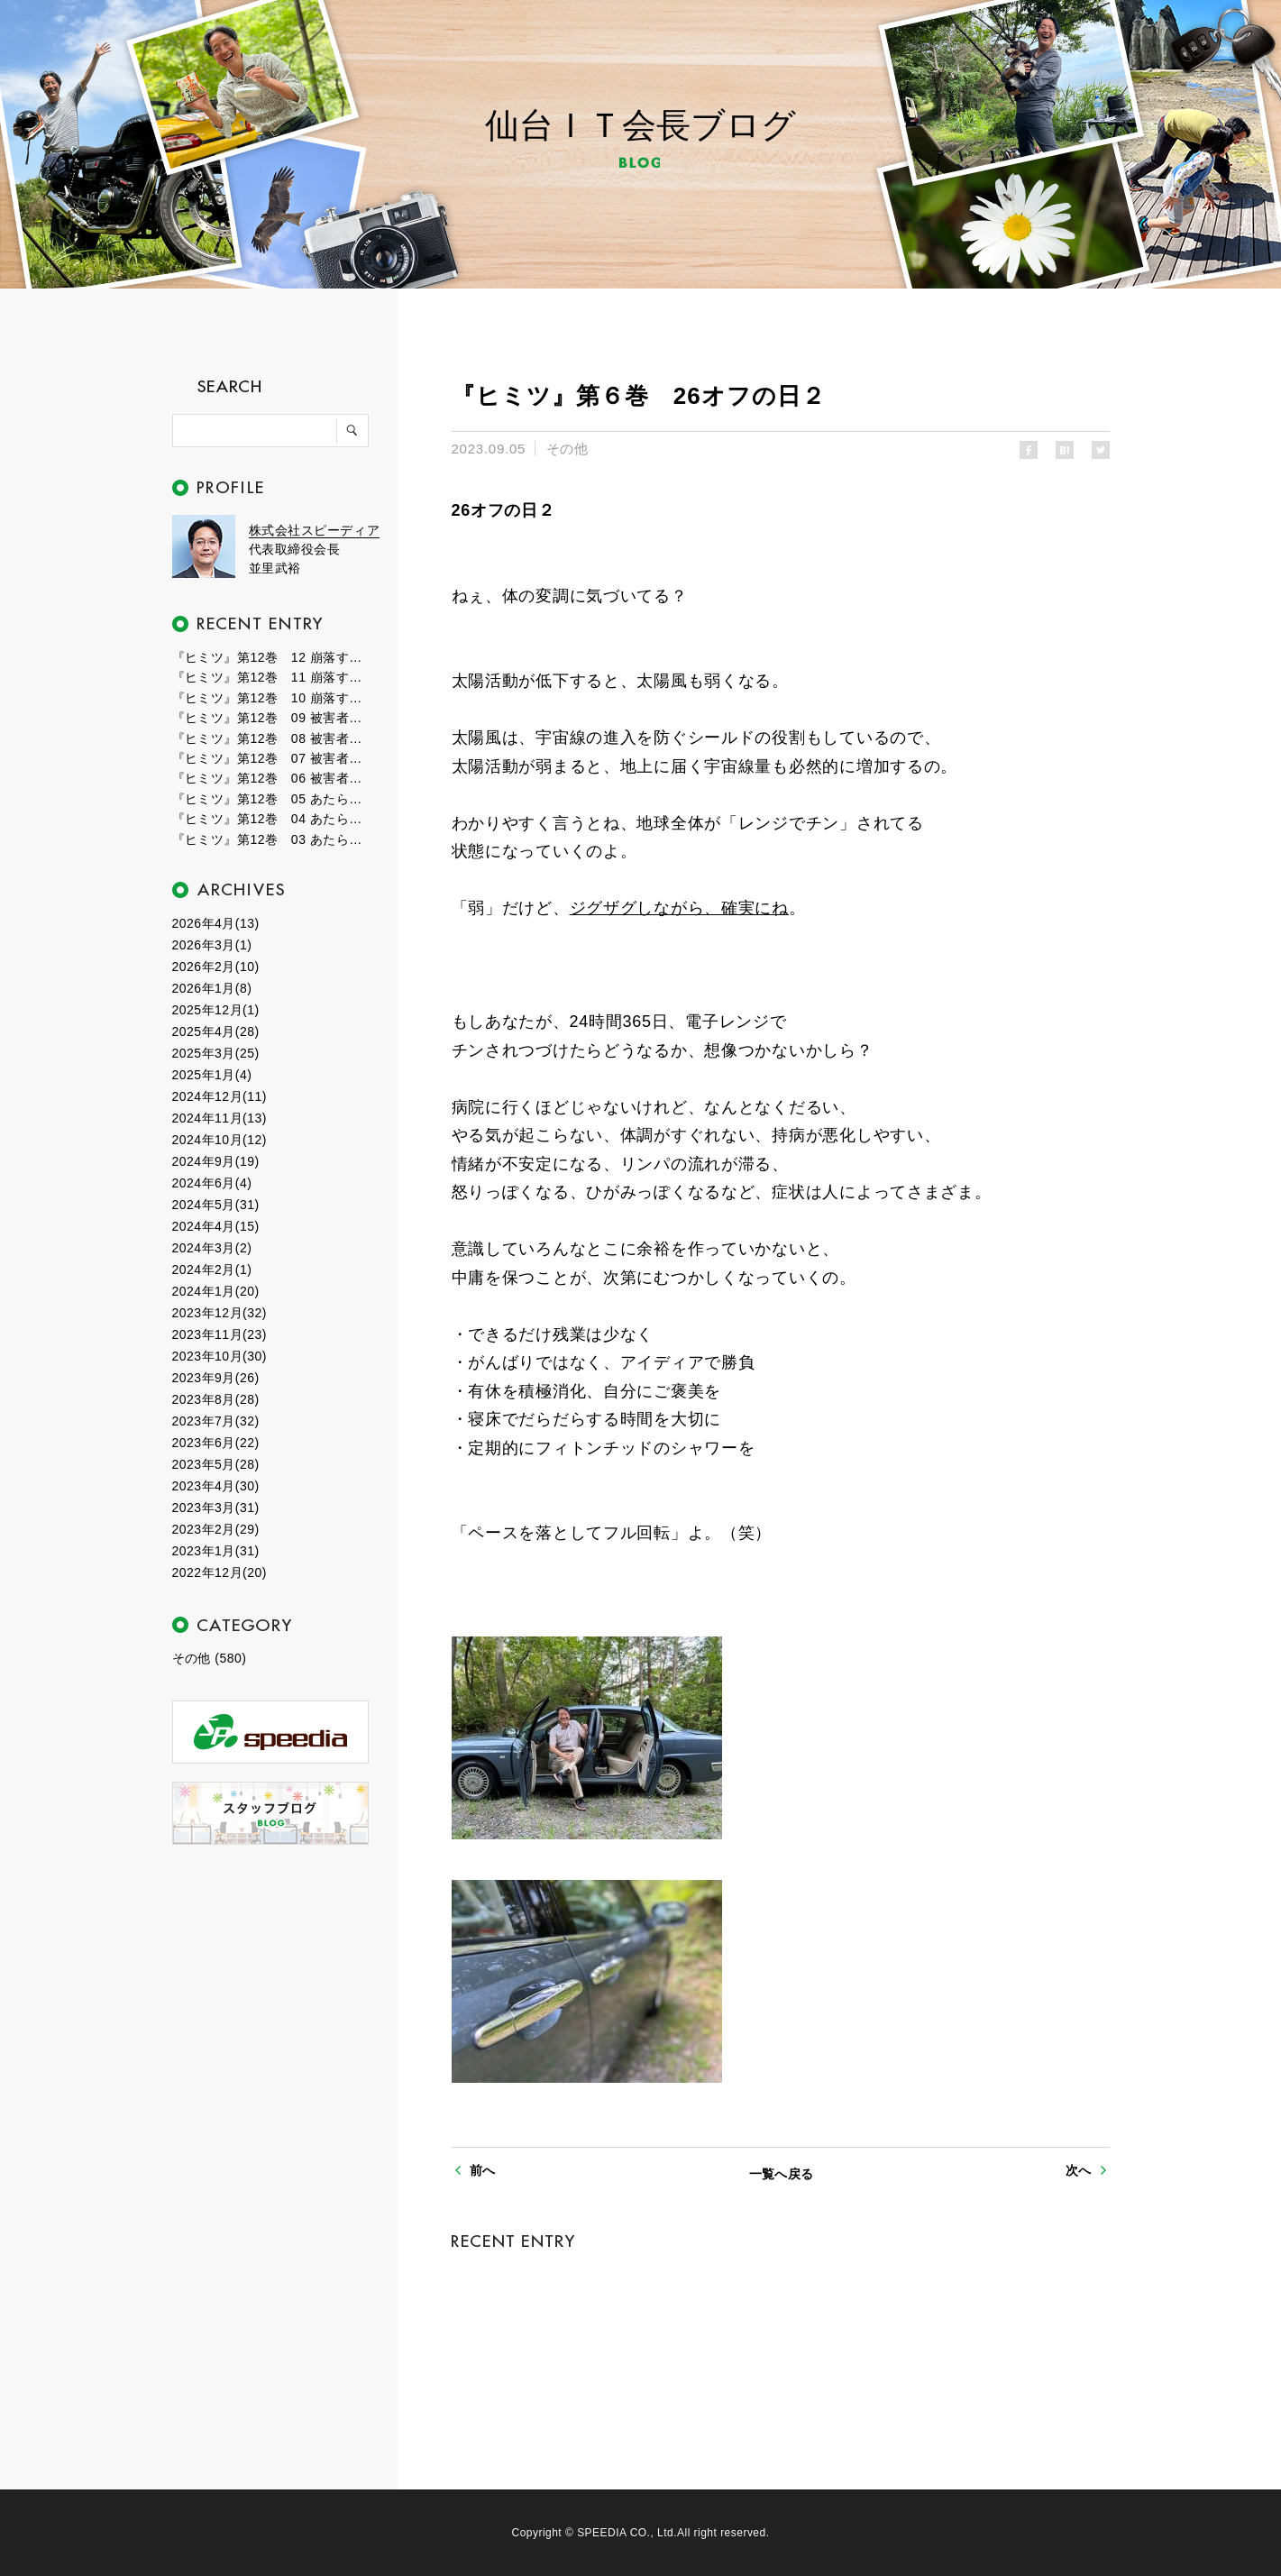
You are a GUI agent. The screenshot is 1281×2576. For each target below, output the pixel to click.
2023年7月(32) (216, 1421)
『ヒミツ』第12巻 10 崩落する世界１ (271, 698)
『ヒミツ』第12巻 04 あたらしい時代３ (271, 818)
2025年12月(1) (216, 1010)
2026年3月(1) (212, 945)
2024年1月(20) (216, 1291)
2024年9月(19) (216, 1161)
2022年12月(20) (219, 1572)
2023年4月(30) (216, 1486)
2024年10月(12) (219, 1139)
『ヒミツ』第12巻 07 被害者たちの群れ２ (271, 758)
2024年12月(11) (219, 1096)
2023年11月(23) (219, 1334)
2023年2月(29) (216, 1529)
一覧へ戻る (781, 2174)
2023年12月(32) (219, 1313)
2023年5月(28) (216, 1464)
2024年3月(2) (212, 1248)
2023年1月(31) (216, 1551)
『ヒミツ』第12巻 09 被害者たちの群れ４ (271, 717)
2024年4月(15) (216, 1226)
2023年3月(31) (216, 1507)
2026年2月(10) (216, 966)
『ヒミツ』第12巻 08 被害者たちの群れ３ (271, 738)
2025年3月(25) (216, 1053)
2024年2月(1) (212, 1269)
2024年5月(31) (216, 1204)
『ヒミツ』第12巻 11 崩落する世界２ (271, 677)
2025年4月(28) (216, 1031)
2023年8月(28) (216, 1399)
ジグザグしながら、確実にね (679, 908)
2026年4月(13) (216, 923)
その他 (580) (209, 1658)
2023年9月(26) (216, 1378)
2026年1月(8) (212, 988)
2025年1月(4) (212, 1075)
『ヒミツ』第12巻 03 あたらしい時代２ (271, 839)
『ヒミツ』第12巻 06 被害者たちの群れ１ (271, 778)
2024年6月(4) (212, 1183)
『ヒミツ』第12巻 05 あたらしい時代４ (271, 799)
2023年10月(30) (219, 1356)
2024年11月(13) (219, 1118)
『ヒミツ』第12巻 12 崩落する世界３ (271, 657)
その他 (567, 448)
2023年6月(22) (216, 1442)
